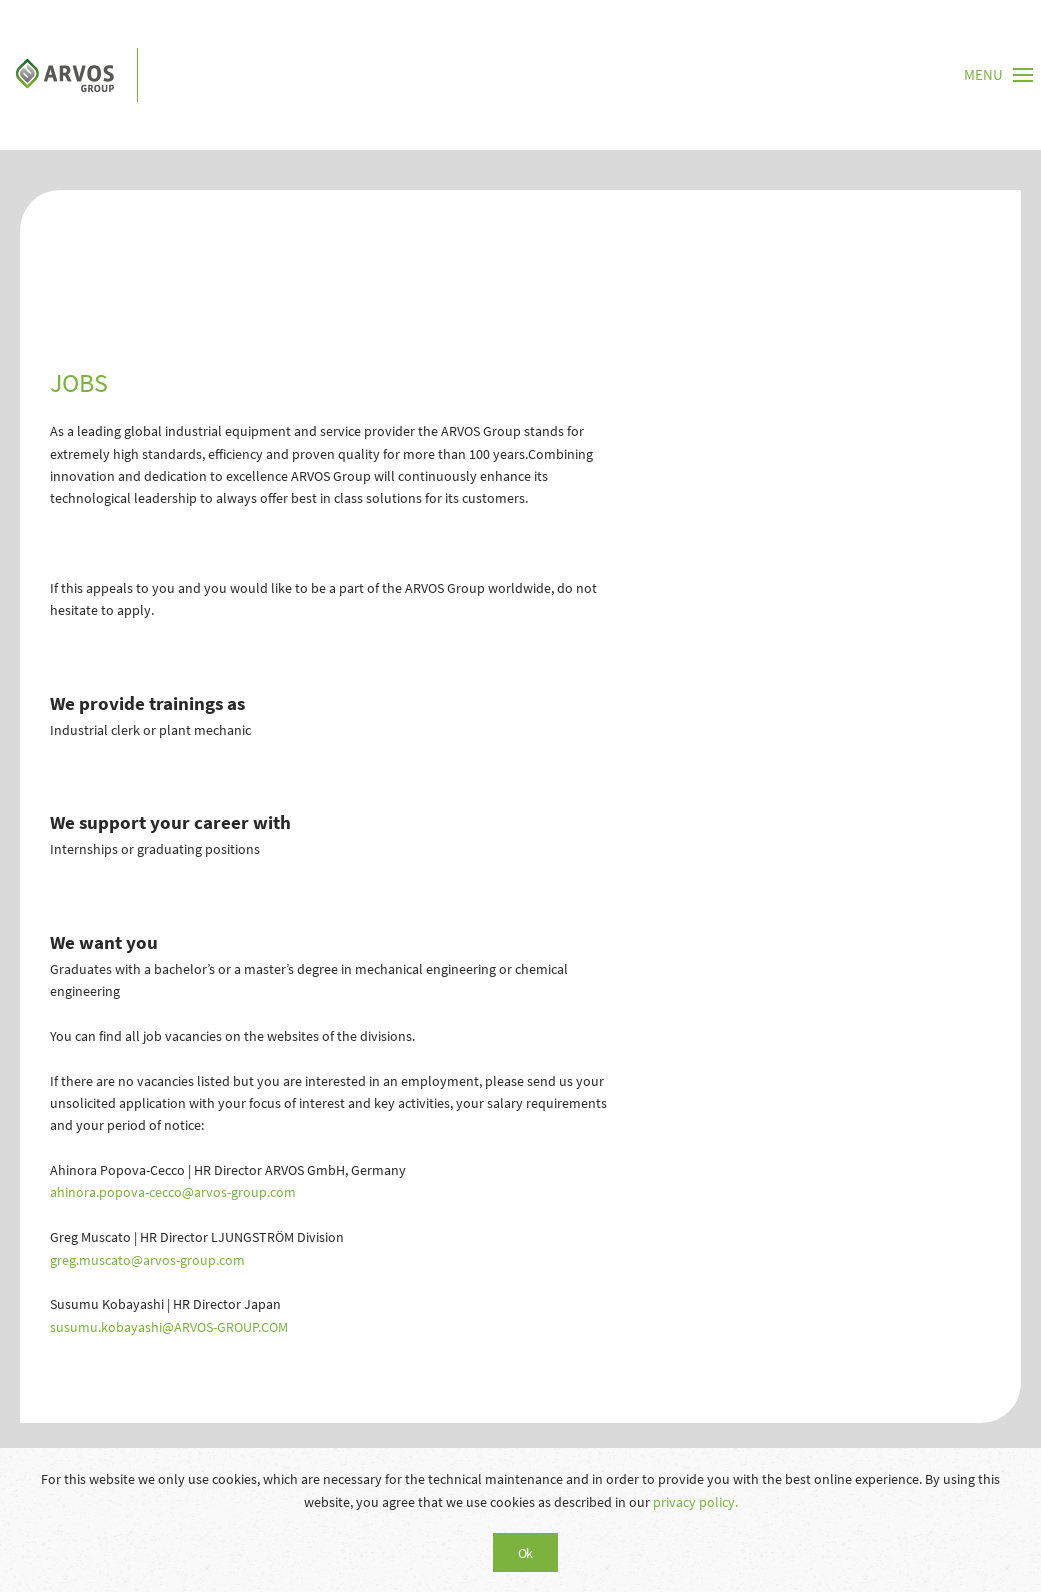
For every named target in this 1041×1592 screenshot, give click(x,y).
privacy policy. (695, 1502)
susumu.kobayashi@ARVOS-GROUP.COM (169, 1327)
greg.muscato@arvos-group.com (147, 1260)
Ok (525, 1553)
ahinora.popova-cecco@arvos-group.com (173, 1192)
